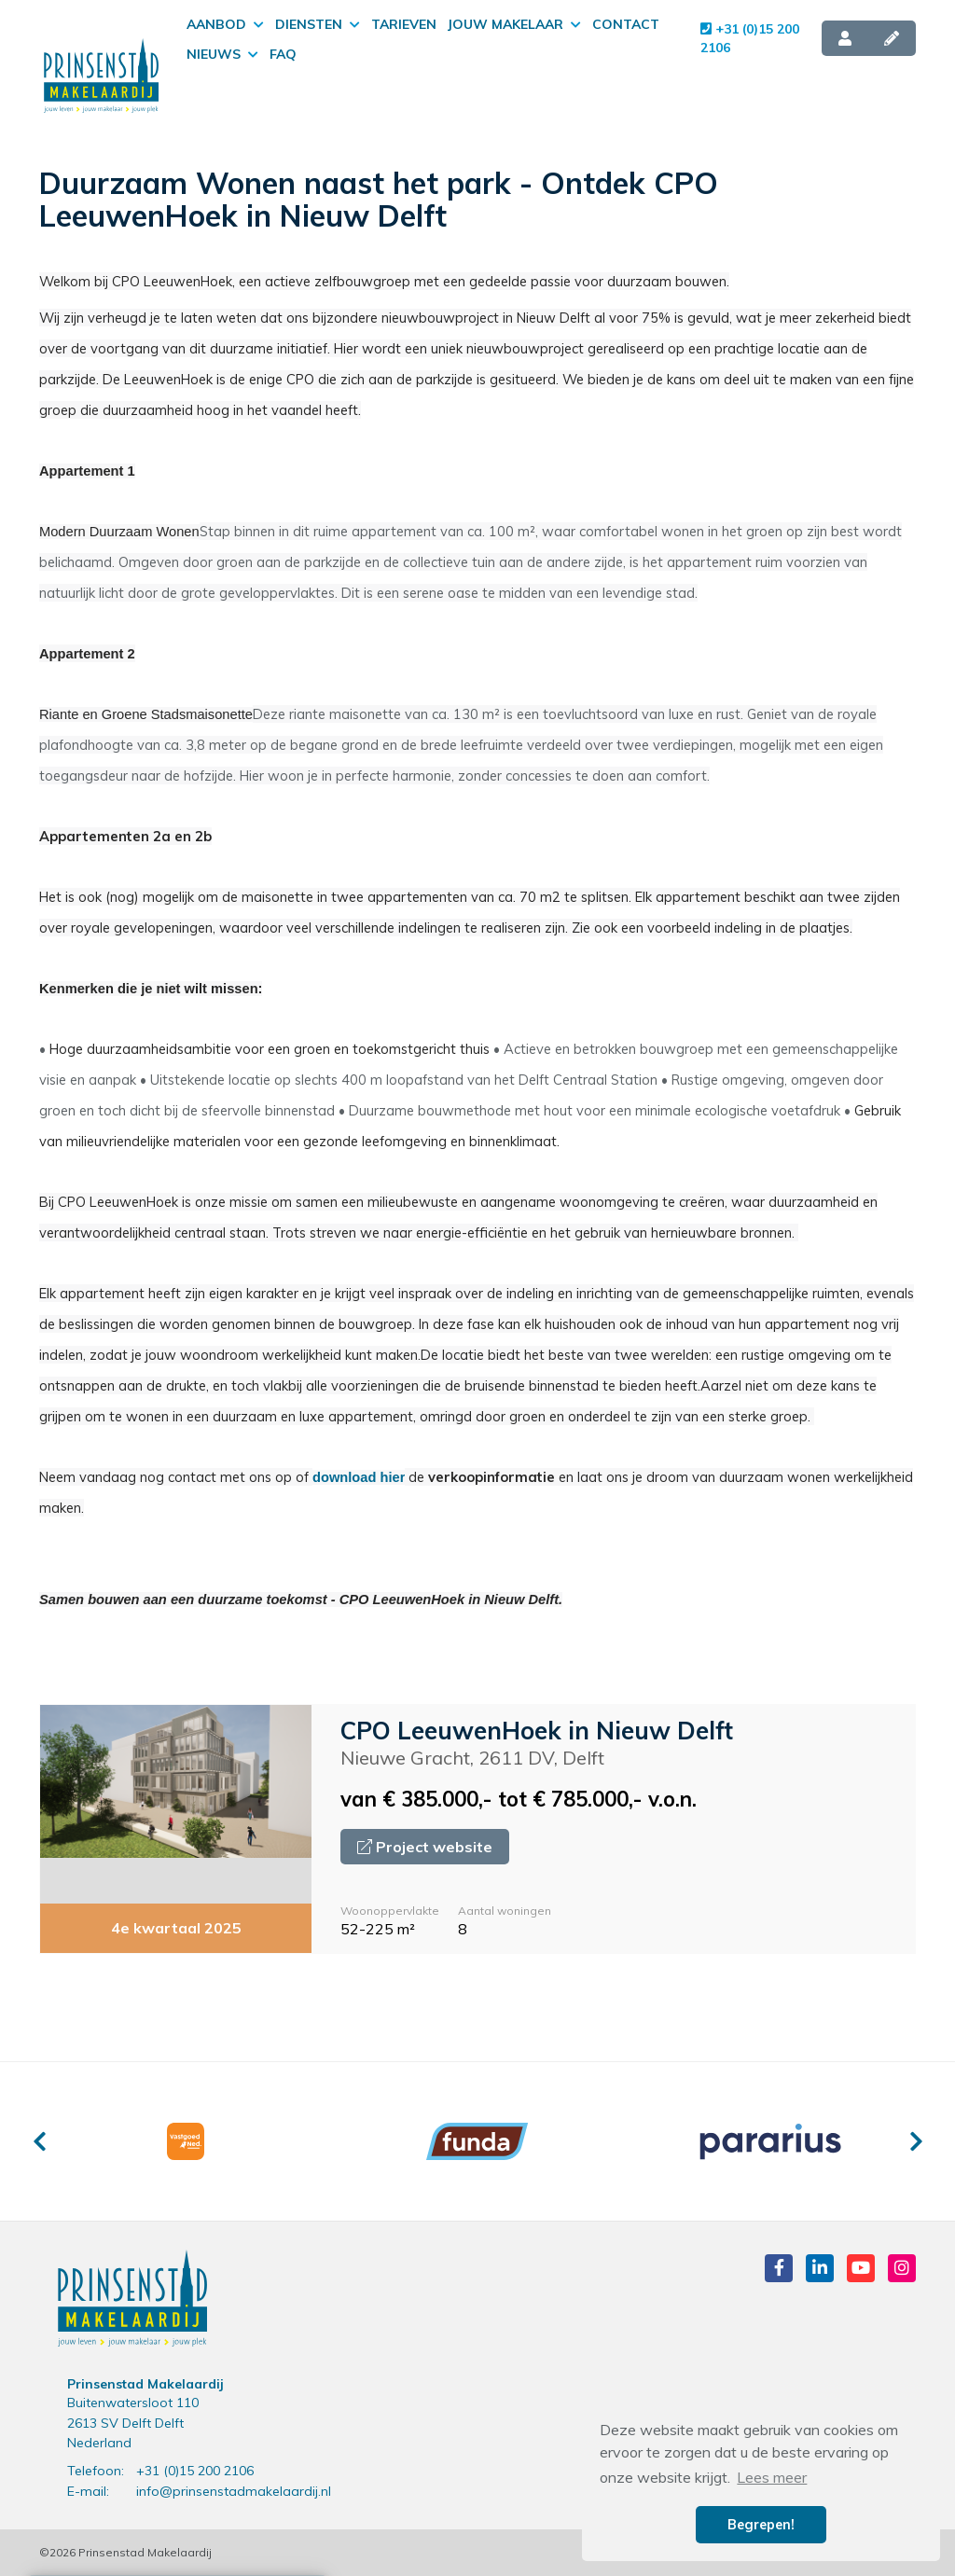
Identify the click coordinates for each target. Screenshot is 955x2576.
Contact (625, 24)
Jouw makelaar (514, 24)
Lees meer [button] (772, 2477)
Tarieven (403, 24)
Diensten (317, 24)
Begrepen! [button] (761, 2524)
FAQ (283, 54)
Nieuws (222, 54)
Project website (424, 1846)
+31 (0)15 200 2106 (749, 38)
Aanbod (225, 24)
